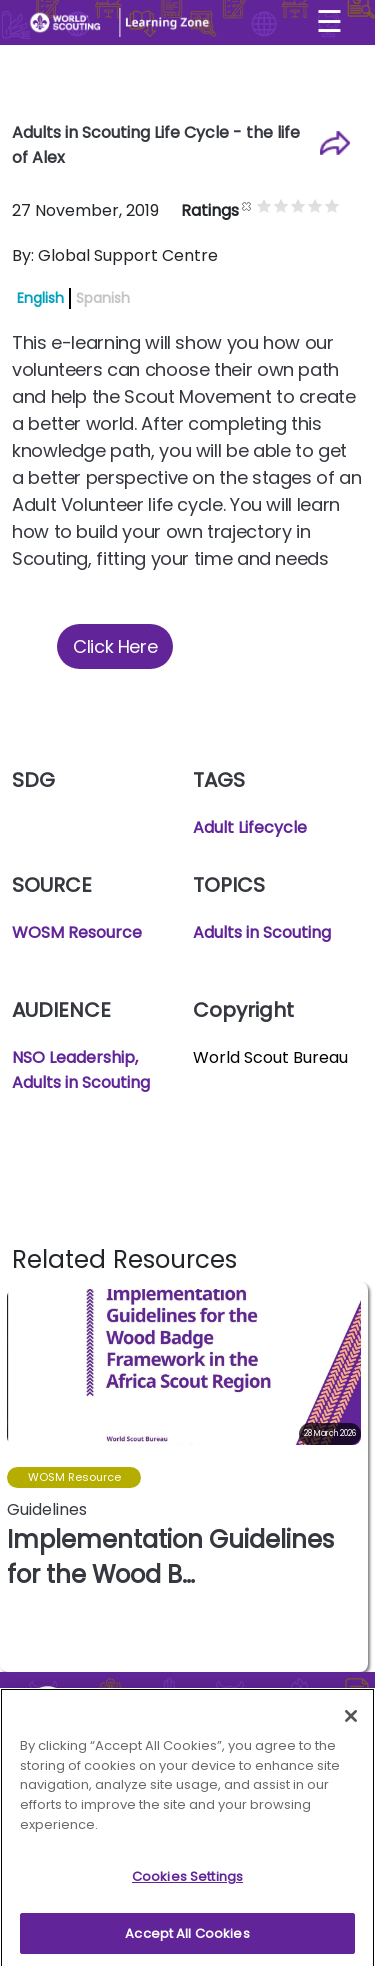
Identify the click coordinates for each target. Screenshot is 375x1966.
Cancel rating (268, 205)
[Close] (351, 1723)
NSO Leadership (73, 1057)
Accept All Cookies (187, 1939)
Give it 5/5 (353, 205)
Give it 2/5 (302, 205)
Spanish (103, 298)
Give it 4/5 (336, 205)
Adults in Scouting (262, 932)
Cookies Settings (187, 1882)
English (40, 298)
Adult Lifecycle (250, 827)
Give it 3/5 (319, 205)
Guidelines (47, 1509)
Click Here (115, 646)
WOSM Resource (77, 932)
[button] (351, 1477)
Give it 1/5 (285, 205)
